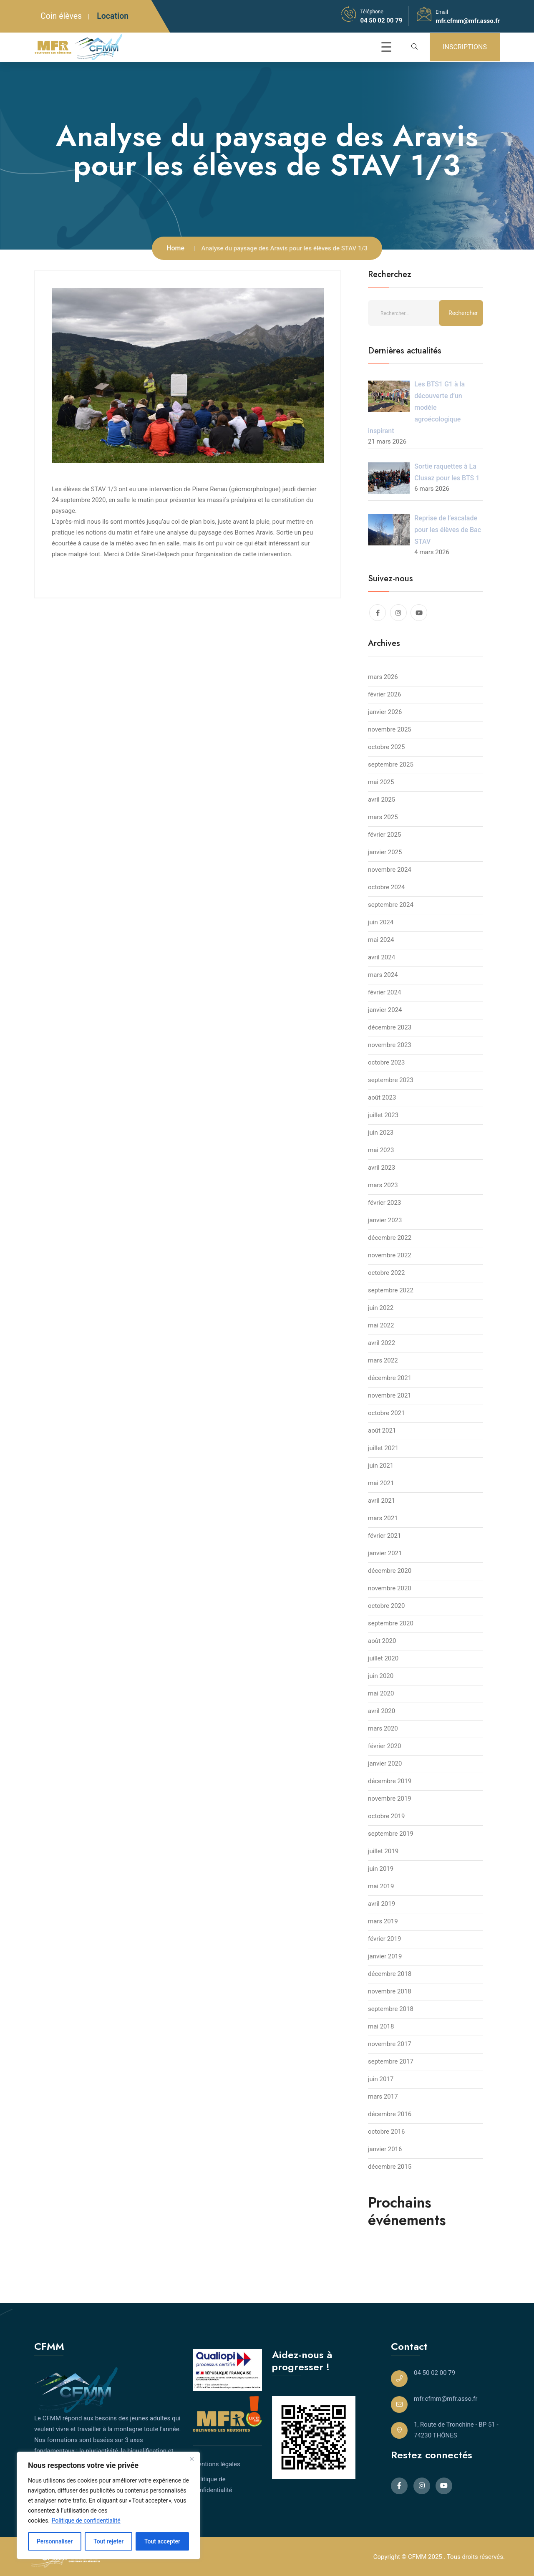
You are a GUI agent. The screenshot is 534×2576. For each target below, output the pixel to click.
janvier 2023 (385, 1220)
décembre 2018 (389, 1974)
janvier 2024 (385, 1010)
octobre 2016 (386, 2131)
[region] (108, 2505)
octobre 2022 (386, 1273)
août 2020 (382, 1641)
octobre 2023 (386, 1062)
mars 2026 (383, 677)
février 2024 (384, 992)
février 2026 (384, 694)
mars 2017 (383, 2096)
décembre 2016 (389, 2114)
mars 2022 (383, 1360)
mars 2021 (383, 1518)
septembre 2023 (390, 1080)
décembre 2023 (389, 1027)
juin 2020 (380, 1676)
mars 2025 (383, 817)
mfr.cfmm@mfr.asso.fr (468, 21)
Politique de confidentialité (86, 2520)
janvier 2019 (385, 1956)
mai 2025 (381, 782)
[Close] (191, 2459)
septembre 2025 (390, 764)
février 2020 (384, 1746)
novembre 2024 (389, 869)
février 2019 (384, 1939)
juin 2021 (380, 1465)
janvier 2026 (385, 712)
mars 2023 (383, 1185)
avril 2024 (381, 957)
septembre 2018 (390, 2009)
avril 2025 (381, 799)
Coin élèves (61, 16)
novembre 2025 (389, 729)
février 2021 (384, 1535)
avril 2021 (381, 1500)
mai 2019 (381, 1886)
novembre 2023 (389, 1045)
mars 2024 (383, 975)
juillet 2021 (383, 1448)
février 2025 (384, 834)
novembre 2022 (389, 1255)
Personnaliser (55, 2541)
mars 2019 (383, 1921)
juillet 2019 (383, 1851)
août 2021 (382, 1430)
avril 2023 (381, 1167)
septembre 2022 (390, 1290)
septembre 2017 (390, 2061)
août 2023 (382, 1097)
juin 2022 (380, 1308)
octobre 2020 (386, 1606)
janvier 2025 (385, 852)
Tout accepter (162, 2541)
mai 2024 (381, 940)
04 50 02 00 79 (381, 20)
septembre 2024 (390, 904)
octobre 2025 (386, 747)
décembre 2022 (389, 1237)
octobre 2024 (386, 887)
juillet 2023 (383, 1115)
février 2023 (384, 1202)
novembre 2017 (389, 2044)
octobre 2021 (386, 1413)
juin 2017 (380, 2079)
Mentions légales (216, 2464)
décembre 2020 (389, 1570)
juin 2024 (380, 922)
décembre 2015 (389, 2166)
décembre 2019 (389, 1781)
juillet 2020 (383, 1658)
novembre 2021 (389, 1395)
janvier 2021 (385, 1553)
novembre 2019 (389, 1798)
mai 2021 (381, 1483)
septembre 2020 (390, 1623)
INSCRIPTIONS (465, 47)
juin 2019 (380, 1868)
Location (112, 16)
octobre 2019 (386, 1816)
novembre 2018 (389, 1991)
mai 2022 (381, 1325)
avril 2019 (381, 1903)
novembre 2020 (389, 1588)
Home (175, 248)
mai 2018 (381, 2026)
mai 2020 (381, 1693)
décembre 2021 (389, 1378)
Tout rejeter (108, 2541)
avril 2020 (381, 1711)
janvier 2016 (385, 2149)
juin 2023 (380, 1132)
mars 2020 (383, 1728)
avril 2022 (381, 1343)
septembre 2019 (390, 1833)
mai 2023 (381, 1150)
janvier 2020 (385, 1763)
